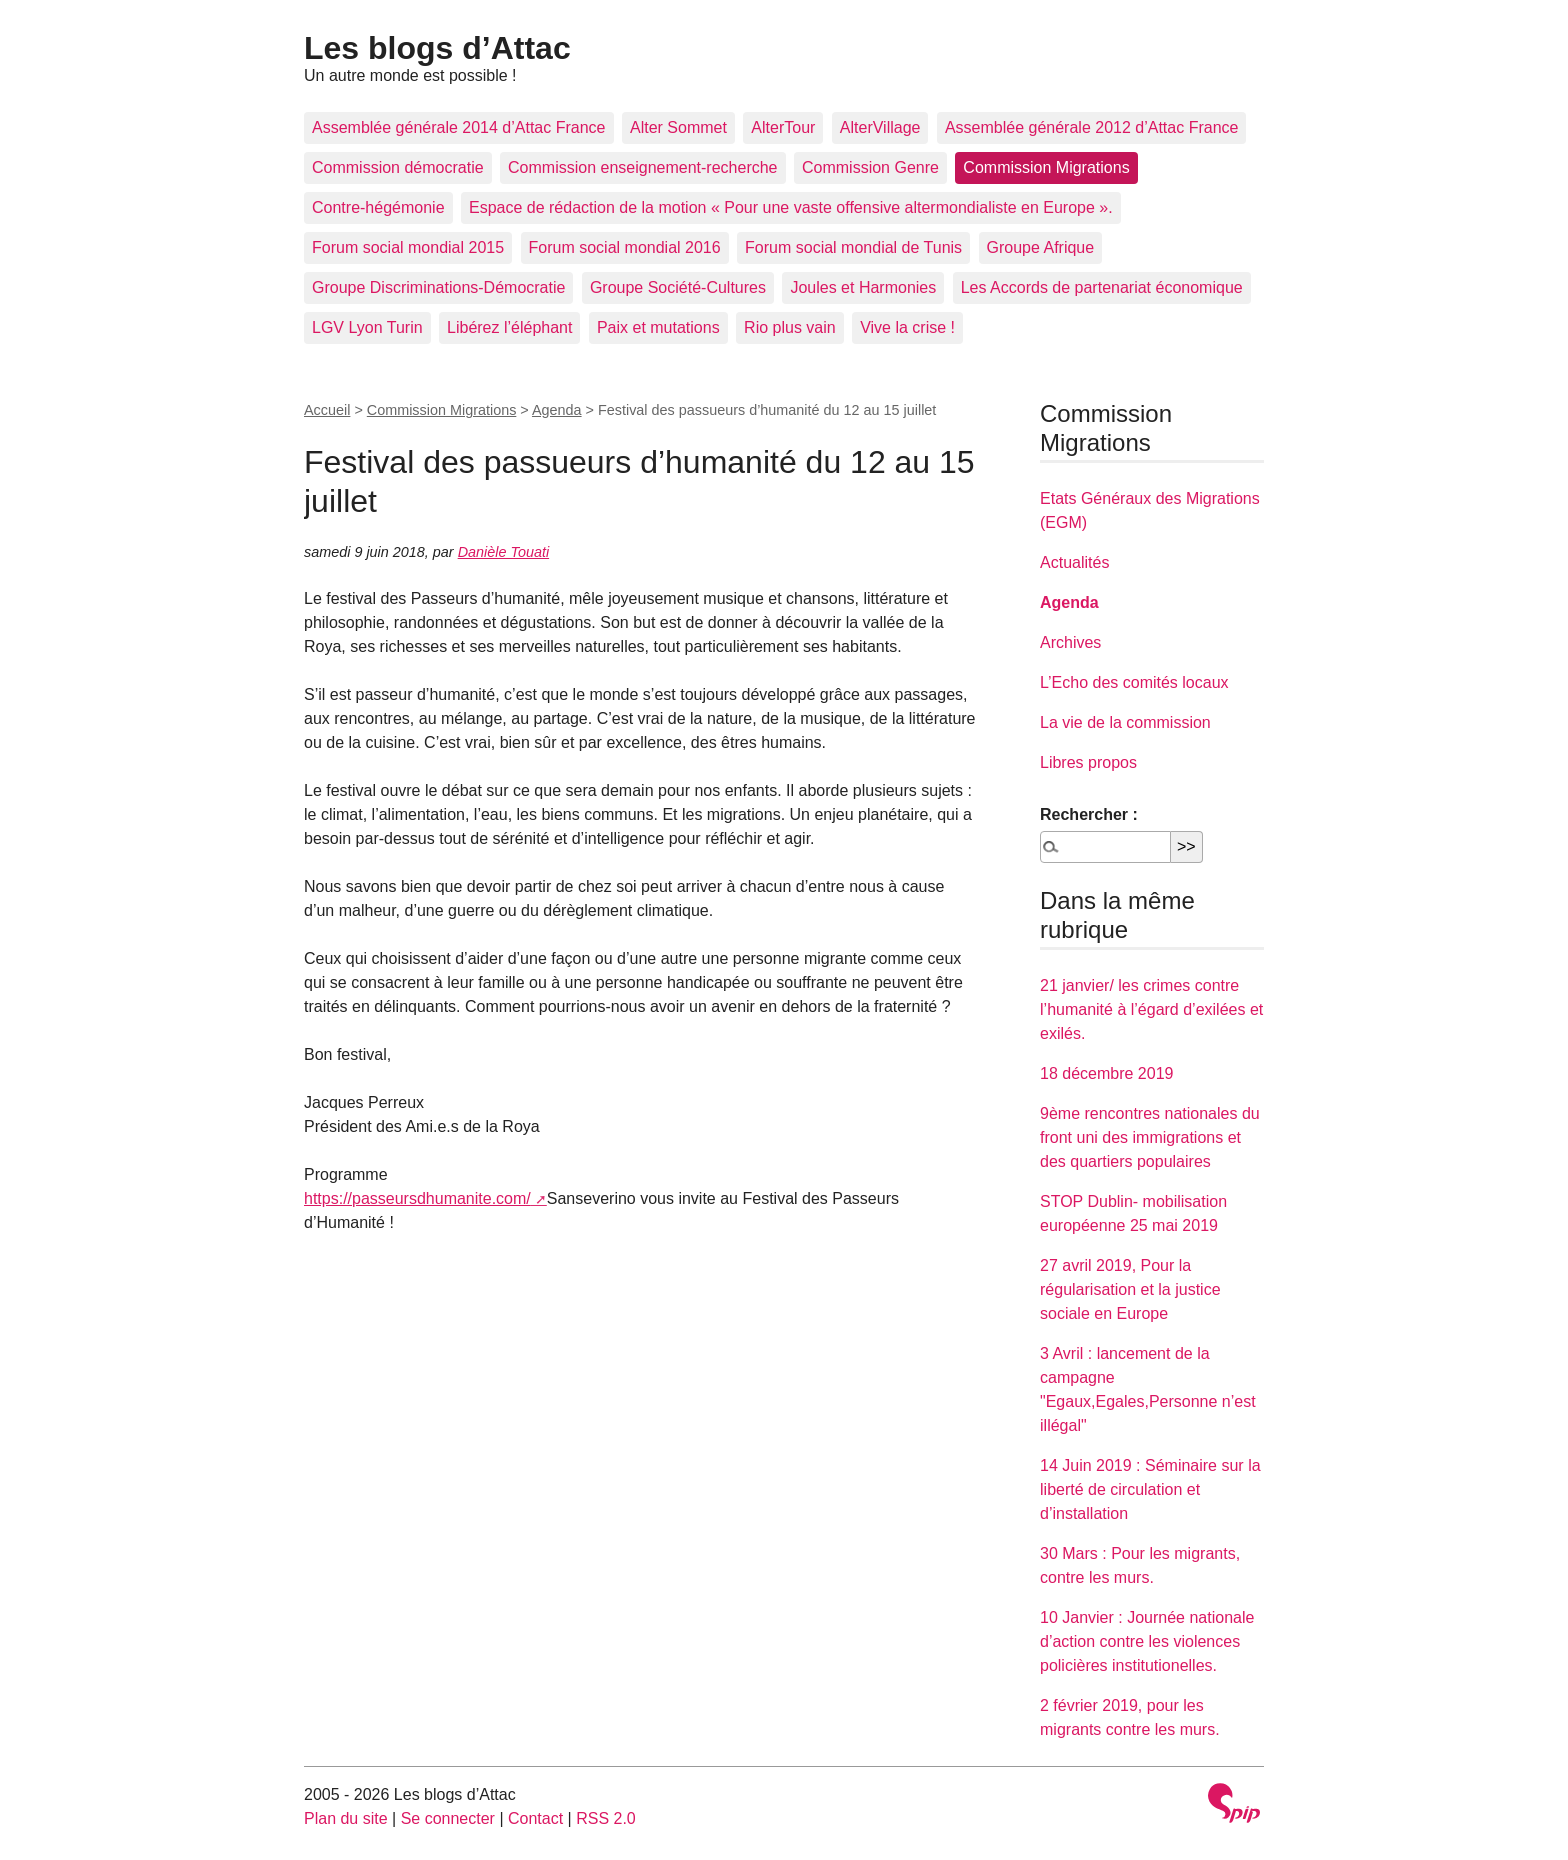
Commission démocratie (398, 167)
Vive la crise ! (907, 327)
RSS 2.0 (606, 1818)
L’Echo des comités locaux (1134, 682)
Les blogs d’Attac (437, 48)
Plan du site (346, 1818)
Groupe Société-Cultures (678, 287)
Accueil (327, 410)
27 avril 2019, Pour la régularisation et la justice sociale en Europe (1130, 1289)
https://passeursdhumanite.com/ (417, 1198)
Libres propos (1088, 762)
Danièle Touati (503, 552)
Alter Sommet (678, 127)
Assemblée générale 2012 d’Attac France (1092, 127)
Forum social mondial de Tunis (853, 247)
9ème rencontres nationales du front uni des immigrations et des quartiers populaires (1150, 1137)
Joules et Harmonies (863, 287)
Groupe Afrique (1041, 247)
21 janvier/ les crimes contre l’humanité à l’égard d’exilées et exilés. (1151, 1009)
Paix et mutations (658, 327)
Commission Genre (870, 167)
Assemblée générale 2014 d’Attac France (459, 127)
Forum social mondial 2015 (408, 247)
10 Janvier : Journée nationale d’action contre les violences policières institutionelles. (1147, 1641)
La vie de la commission (1125, 722)
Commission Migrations (1046, 167)
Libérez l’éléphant (509, 327)
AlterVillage (880, 127)
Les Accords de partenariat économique (1102, 287)
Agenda (557, 410)
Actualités (1074, 562)
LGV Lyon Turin (367, 327)
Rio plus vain (790, 327)
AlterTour (783, 127)
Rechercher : (1089, 814)
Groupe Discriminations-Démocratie (438, 287)
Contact (535, 1818)
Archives (1070, 642)
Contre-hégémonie (378, 207)
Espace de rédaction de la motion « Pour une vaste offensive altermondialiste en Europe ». (791, 207)
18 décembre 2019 (1106, 1073)
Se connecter (448, 1818)
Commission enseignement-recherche (642, 167)
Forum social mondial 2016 (625, 247)
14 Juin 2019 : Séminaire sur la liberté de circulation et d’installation (1150, 1489)
